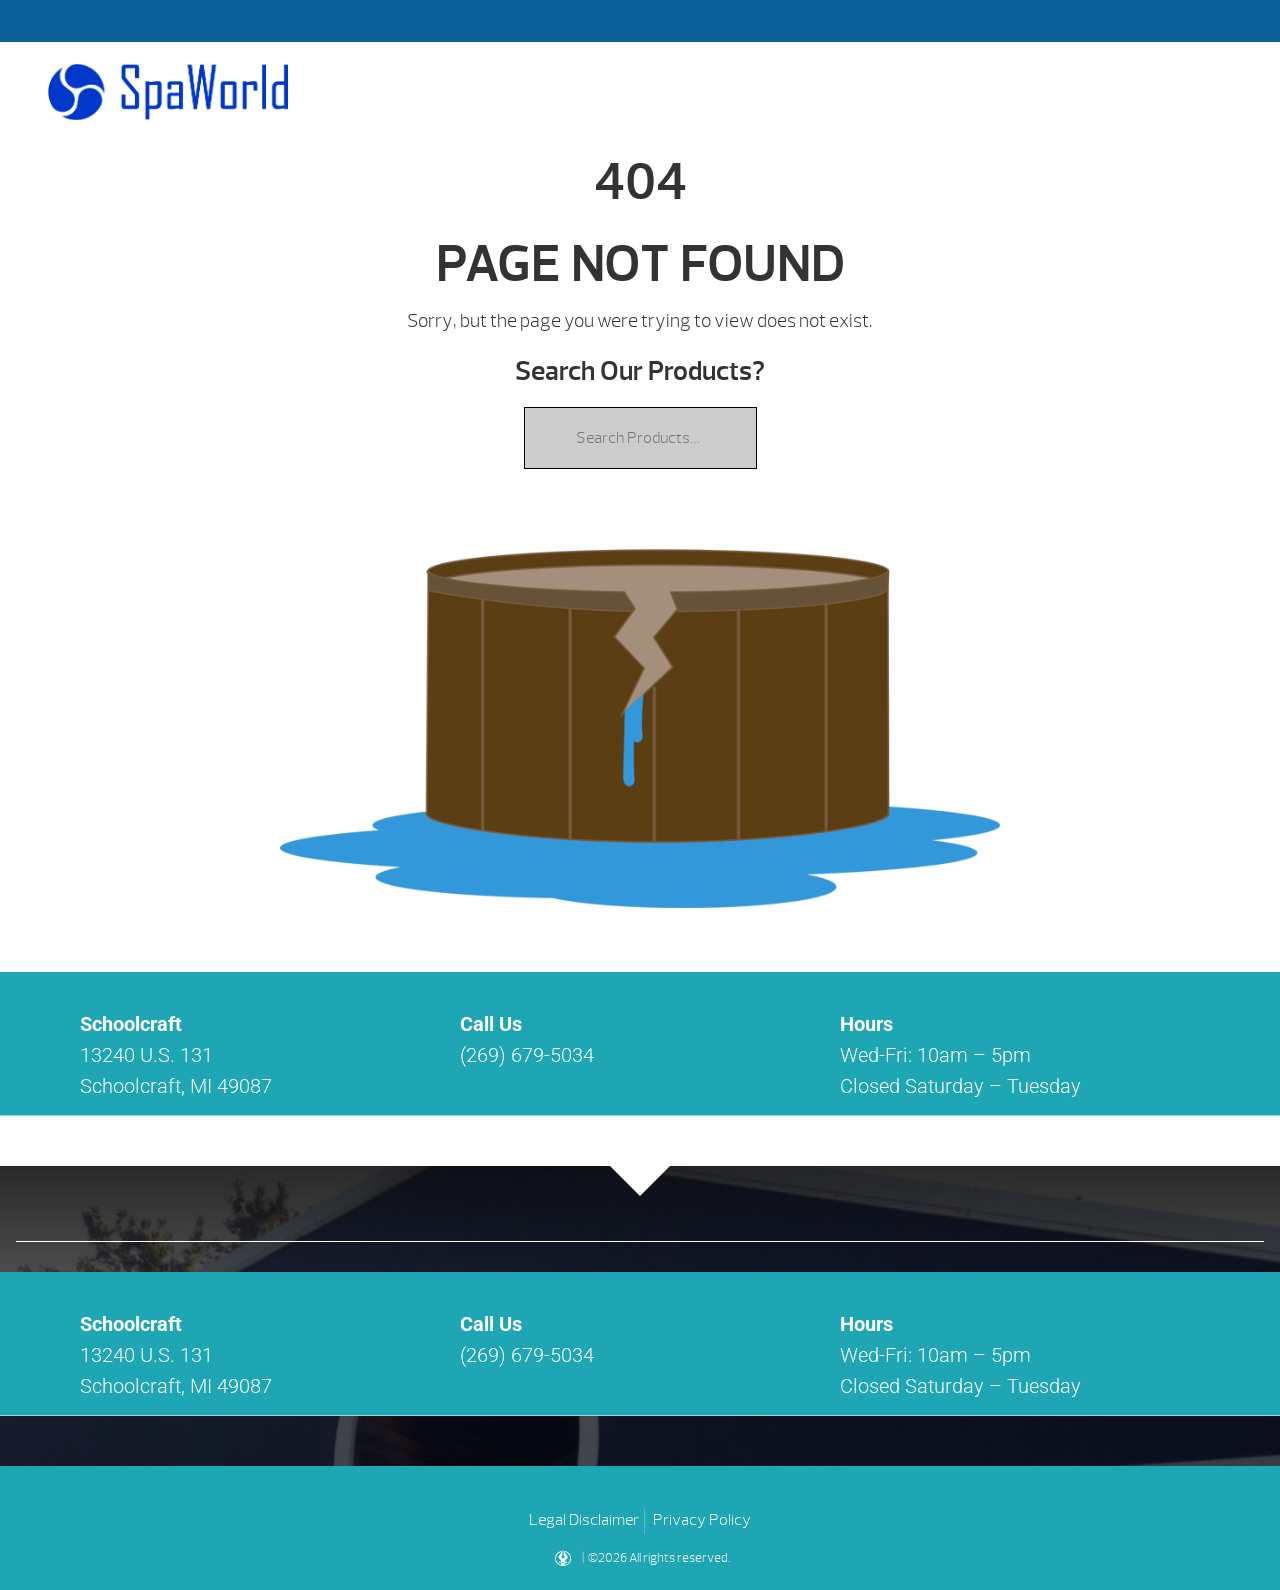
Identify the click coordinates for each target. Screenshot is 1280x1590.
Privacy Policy (702, 1520)
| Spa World (168, 92)
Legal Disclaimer (584, 1520)
